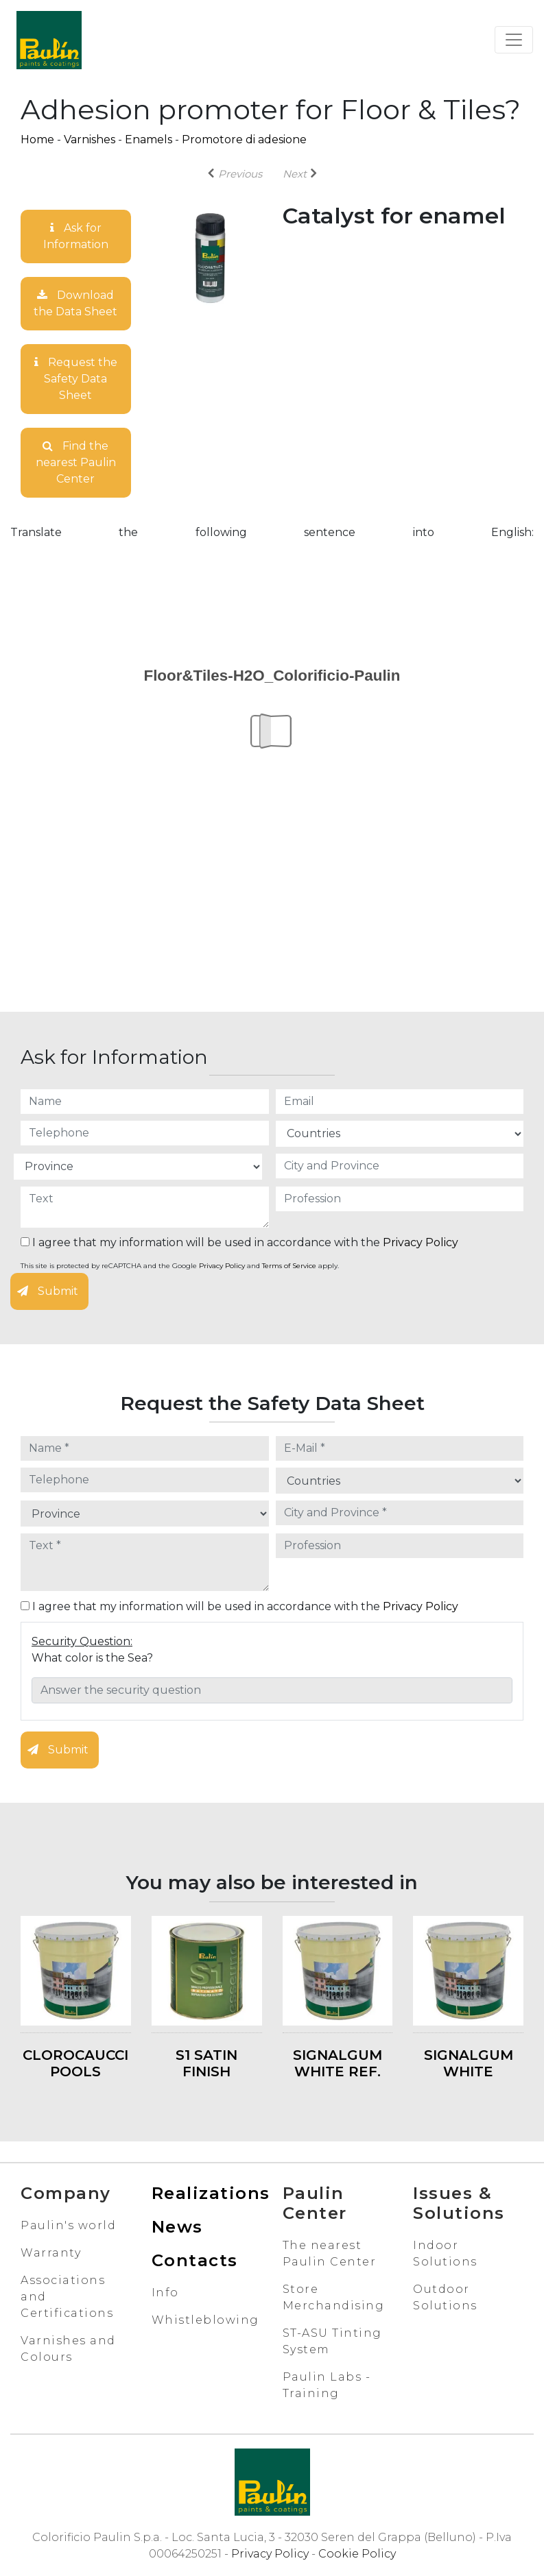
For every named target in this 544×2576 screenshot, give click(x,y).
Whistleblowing (205, 2319)
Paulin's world (68, 2225)
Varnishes (89, 139)
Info (165, 2292)
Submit (47, 1291)
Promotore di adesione (244, 139)
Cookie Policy (357, 2553)
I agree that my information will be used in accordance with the (239, 1242)
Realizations (211, 2193)
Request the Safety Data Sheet (75, 379)
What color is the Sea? (92, 1657)
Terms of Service (289, 1265)
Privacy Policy (420, 1242)
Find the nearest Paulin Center (76, 462)
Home (37, 139)
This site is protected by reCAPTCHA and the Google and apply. (180, 1265)
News (177, 2227)
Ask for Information (75, 236)
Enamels (148, 139)
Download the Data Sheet (75, 303)
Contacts (195, 2260)
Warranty (51, 2252)
